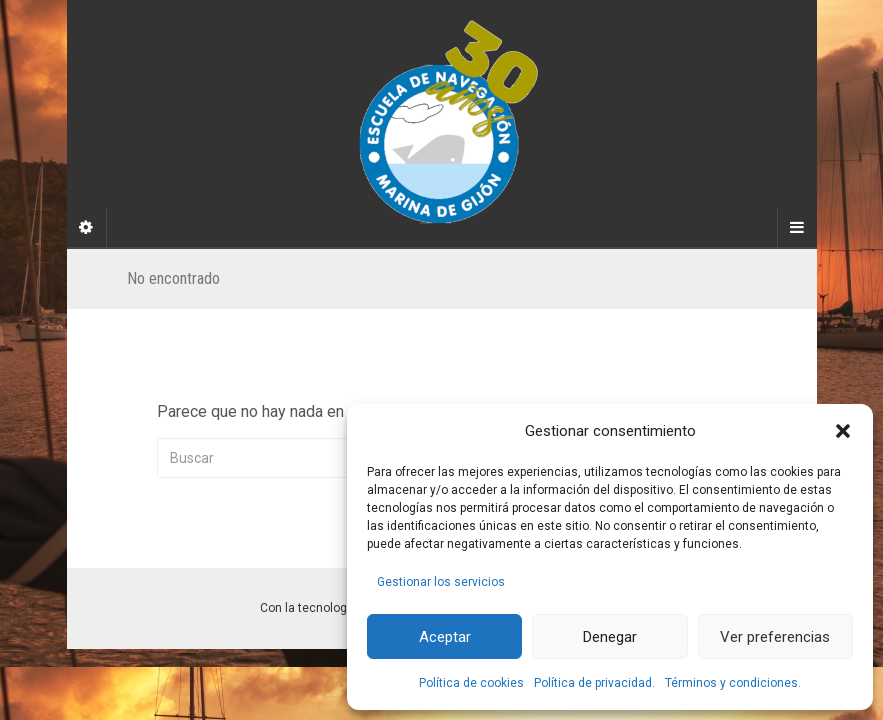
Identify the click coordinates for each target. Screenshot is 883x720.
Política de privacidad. (594, 683)
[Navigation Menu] (797, 228)
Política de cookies (471, 683)
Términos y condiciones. (733, 683)
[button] (843, 431)
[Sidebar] (87, 228)
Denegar (610, 637)
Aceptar (445, 637)
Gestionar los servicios (441, 582)
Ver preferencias (775, 637)
